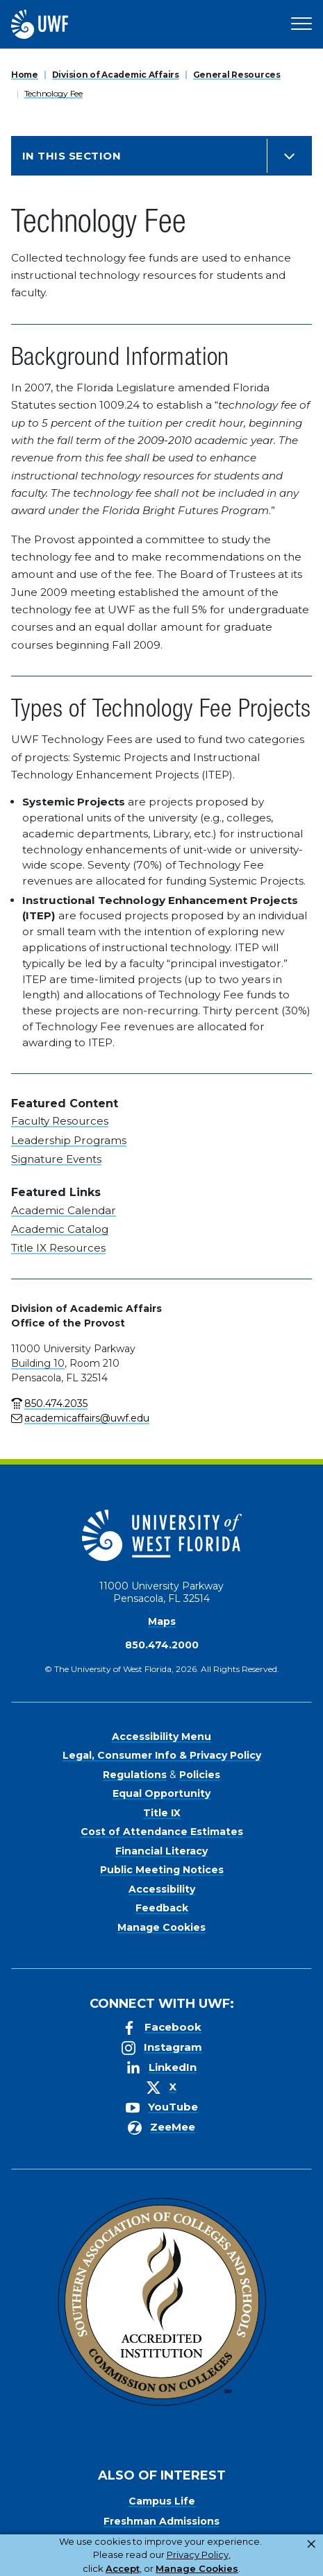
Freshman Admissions (161, 2521)
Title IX (162, 1813)
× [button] (311, 2544)
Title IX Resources (58, 1247)
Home (24, 74)
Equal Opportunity (161, 1793)
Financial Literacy (161, 1851)
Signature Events (56, 1159)
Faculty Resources (59, 1120)
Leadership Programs (68, 1140)
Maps (162, 1621)
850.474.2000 (162, 1645)
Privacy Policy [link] (198, 2554)
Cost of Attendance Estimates (162, 1831)
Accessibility (162, 1889)
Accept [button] (123, 2568)
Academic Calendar (63, 1210)
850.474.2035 (56, 1403)
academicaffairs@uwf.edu (86, 1418)
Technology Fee (53, 93)
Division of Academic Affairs (115, 74)
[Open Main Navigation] (301, 24)
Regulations (135, 1774)
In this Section (71, 155)
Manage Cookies (161, 1927)
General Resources (237, 74)
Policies (199, 1774)
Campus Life (162, 2501)
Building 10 (38, 1363)
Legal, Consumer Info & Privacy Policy (162, 1755)
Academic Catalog (59, 1229)
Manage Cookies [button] (197, 2568)
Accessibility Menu (161, 1736)
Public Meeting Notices (162, 1869)
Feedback (161, 1908)
